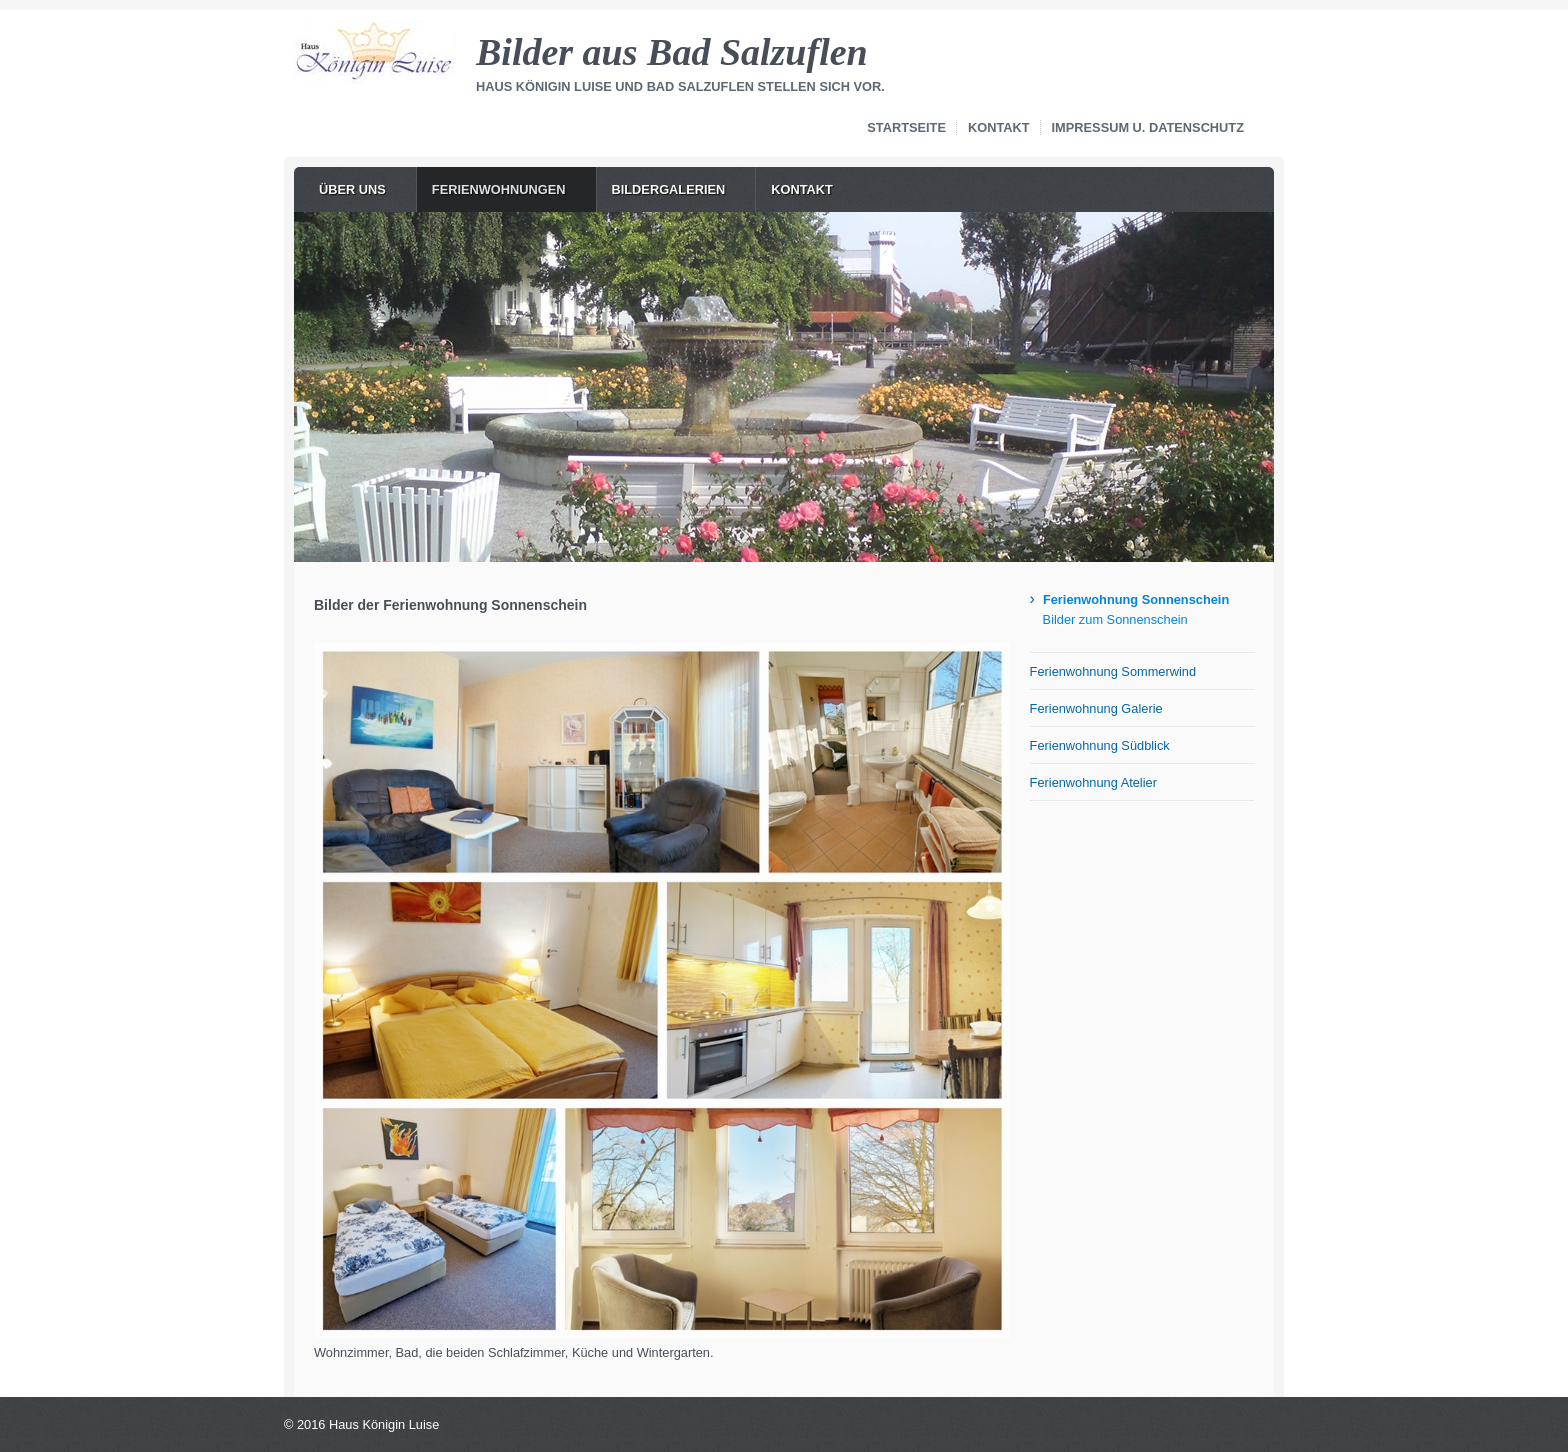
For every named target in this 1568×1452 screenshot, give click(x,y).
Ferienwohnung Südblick (1100, 745)
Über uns (352, 189)
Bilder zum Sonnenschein (1115, 619)
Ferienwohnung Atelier (1093, 782)
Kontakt (999, 127)
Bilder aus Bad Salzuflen (672, 52)
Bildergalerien (669, 189)
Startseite (906, 127)
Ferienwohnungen (499, 189)
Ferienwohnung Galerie (1096, 708)
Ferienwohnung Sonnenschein (1136, 599)
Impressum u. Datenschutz (1148, 127)
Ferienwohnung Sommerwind (1113, 671)
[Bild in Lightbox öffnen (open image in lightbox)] (662, 991)
